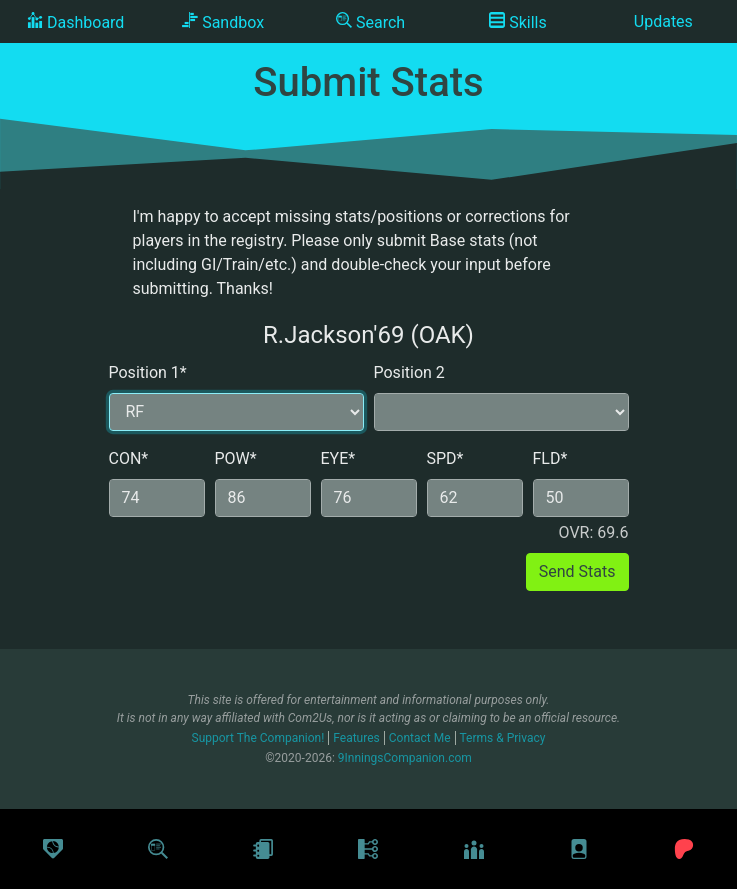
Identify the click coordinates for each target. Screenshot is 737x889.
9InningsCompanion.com (405, 758)
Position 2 (409, 372)
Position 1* (148, 372)
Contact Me (420, 738)
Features (356, 738)
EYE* (338, 458)
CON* (129, 458)
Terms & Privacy (503, 738)
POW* (236, 458)
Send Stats (577, 571)
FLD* (550, 458)
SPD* (445, 458)
